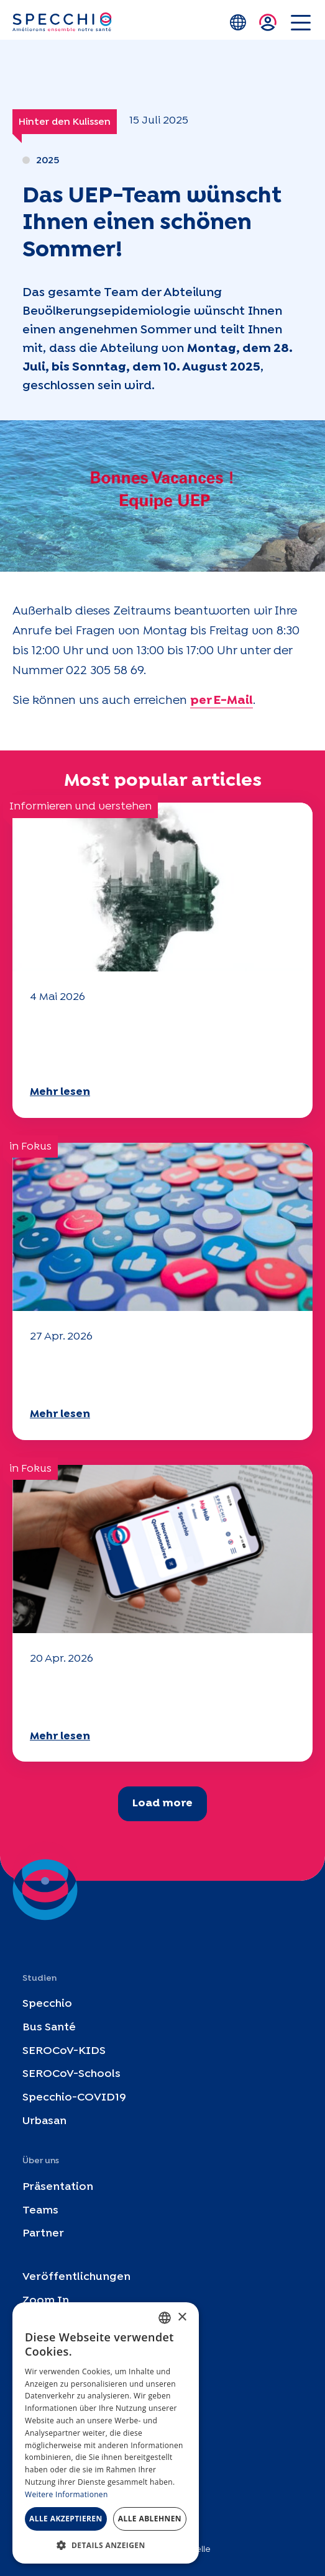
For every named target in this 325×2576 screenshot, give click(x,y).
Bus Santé (49, 2027)
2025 (47, 160)
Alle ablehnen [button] (149, 2518)
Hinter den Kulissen (65, 122)
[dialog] (105, 2433)
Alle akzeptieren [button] (66, 2518)
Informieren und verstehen (80, 806)
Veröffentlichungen (76, 2277)
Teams (40, 2210)
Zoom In (45, 2300)
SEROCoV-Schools (71, 2074)
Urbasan (44, 2121)
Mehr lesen (60, 1092)
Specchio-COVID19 (74, 2097)
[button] (105, 2545)
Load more (162, 1803)
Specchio (47, 2004)
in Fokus (30, 1146)
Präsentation (57, 2186)
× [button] (181, 2317)
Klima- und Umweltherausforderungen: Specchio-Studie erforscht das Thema (161, 1043)
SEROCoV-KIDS (64, 2050)
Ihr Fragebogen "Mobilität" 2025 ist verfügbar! (148, 1374)
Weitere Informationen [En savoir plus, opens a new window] (66, 2494)
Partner (43, 2233)
